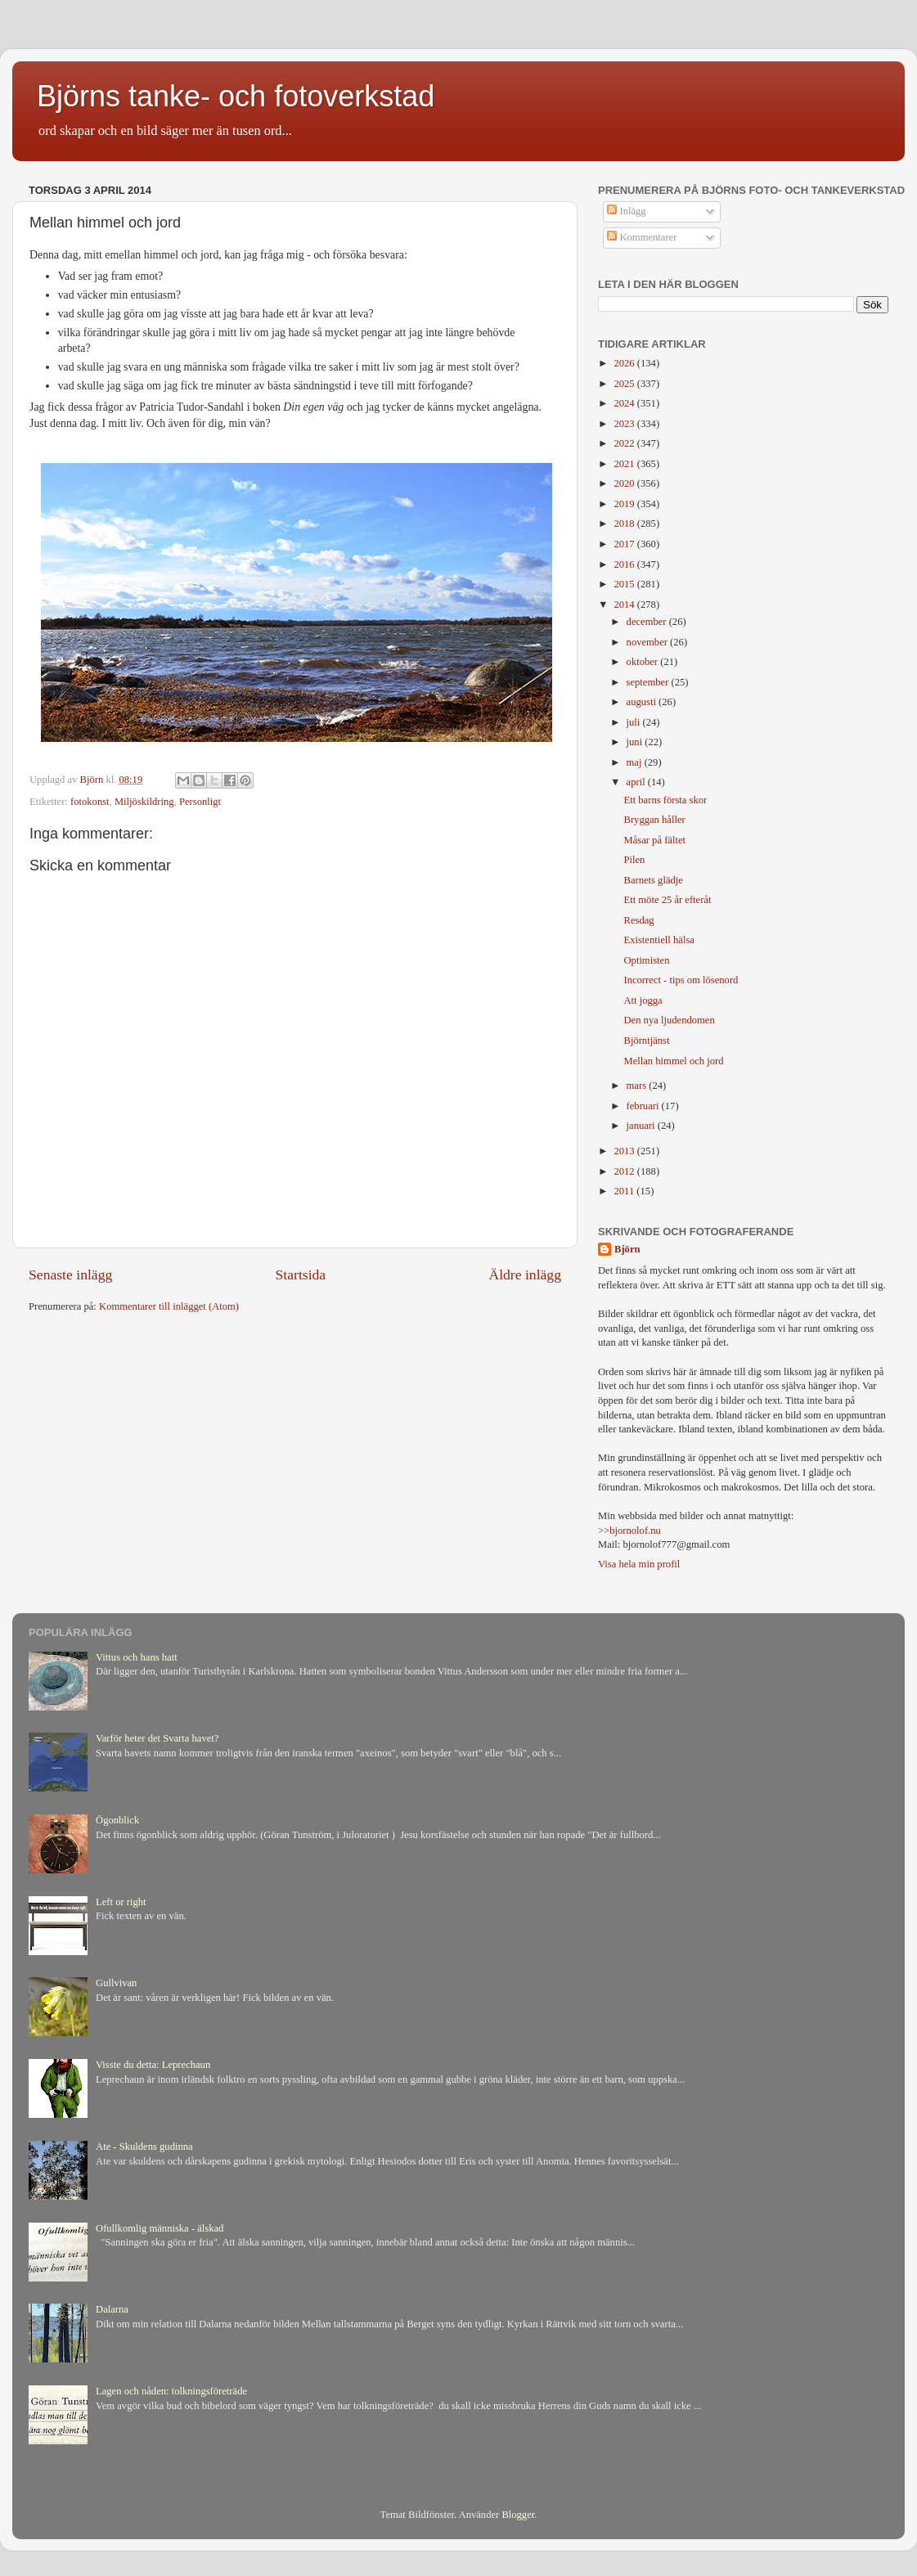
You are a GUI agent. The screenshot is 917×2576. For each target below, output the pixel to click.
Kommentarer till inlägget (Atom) (169, 1306)
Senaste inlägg (70, 1274)
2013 (625, 1151)
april (637, 782)
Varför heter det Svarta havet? (157, 1738)
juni (636, 742)
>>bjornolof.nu (629, 1530)
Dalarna (112, 2309)
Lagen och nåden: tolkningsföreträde (171, 2391)
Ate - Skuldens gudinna (144, 2146)
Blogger (517, 2514)
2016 (625, 564)
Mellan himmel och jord (673, 1061)
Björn (627, 1249)
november (649, 642)
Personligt (200, 801)
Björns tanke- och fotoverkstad (235, 96)
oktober (644, 662)
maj (636, 762)
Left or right (121, 1902)
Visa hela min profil (639, 1564)
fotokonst (90, 801)
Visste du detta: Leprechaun (153, 2064)
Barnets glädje (652, 880)
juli (635, 722)
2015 (625, 584)
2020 (625, 483)
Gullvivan (116, 1983)
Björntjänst (646, 1040)
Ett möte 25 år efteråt (667, 900)
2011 (625, 1191)
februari (644, 1106)
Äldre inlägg (524, 1274)
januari (642, 1125)
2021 (625, 464)
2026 (625, 363)
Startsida (301, 1274)
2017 (625, 544)
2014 (625, 604)
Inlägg (626, 211)
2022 (625, 443)
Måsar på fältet (654, 840)
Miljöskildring (144, 801)
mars (638, 1085)
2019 (625, 504)
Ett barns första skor (665, 800)
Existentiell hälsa (658, 940)
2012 (625, 1171)
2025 (625, 383)
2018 (625, 523)
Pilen (634, 859)
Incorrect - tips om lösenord (680, 980)
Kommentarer (642, 237)
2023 (625, 423)
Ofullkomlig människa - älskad (159, 2228)
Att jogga (642, 1000)
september (649, 682)
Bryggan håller (654, 819)
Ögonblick (117, 1820)
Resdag (638, 920)
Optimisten (646, 960)
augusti (643, 702)
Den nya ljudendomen (668, 1020)
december (648, 621)
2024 (625, 403)
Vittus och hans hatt (137, 1657)
